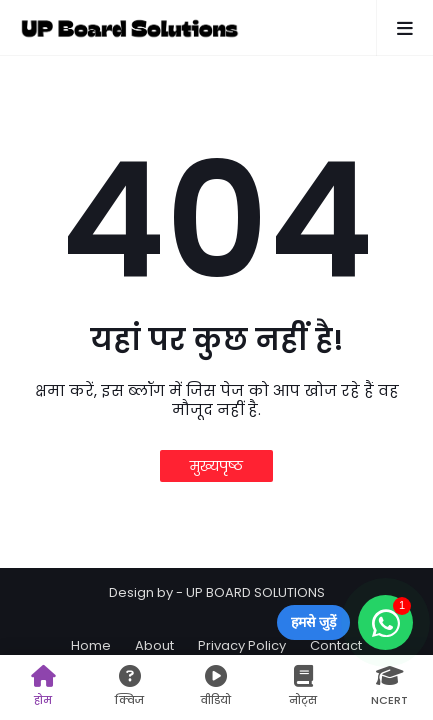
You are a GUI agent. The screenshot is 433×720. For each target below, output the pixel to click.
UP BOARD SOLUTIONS (255, 592)
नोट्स (303, 686)
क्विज (130, 686)
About (154, 645)
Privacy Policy (242, 645)
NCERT (389, 686)
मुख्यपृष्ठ (216, 466)
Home (91, 645)
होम (43, 686)
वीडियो (216, 686)
